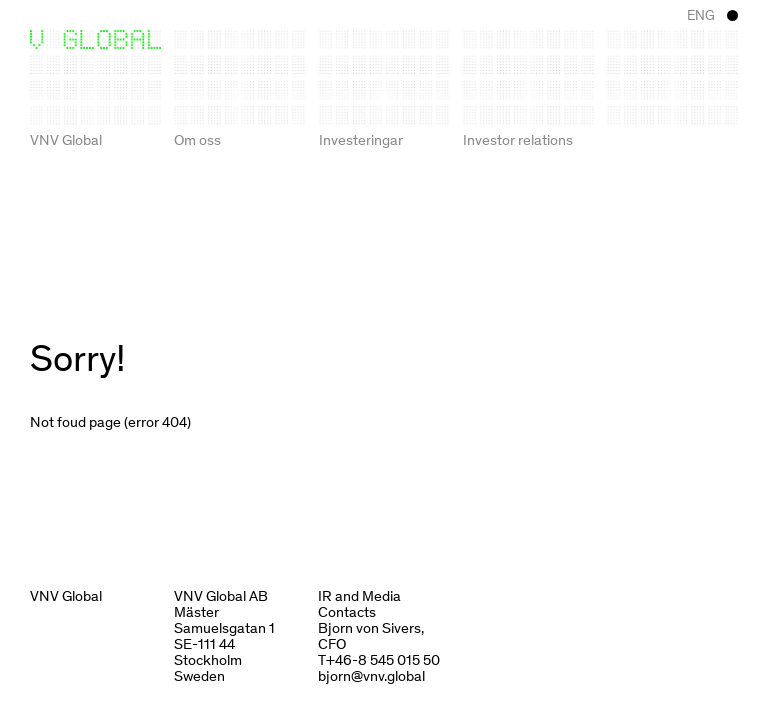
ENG (701, 15)
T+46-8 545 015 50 (379, 659)
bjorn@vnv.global (371, 675)
